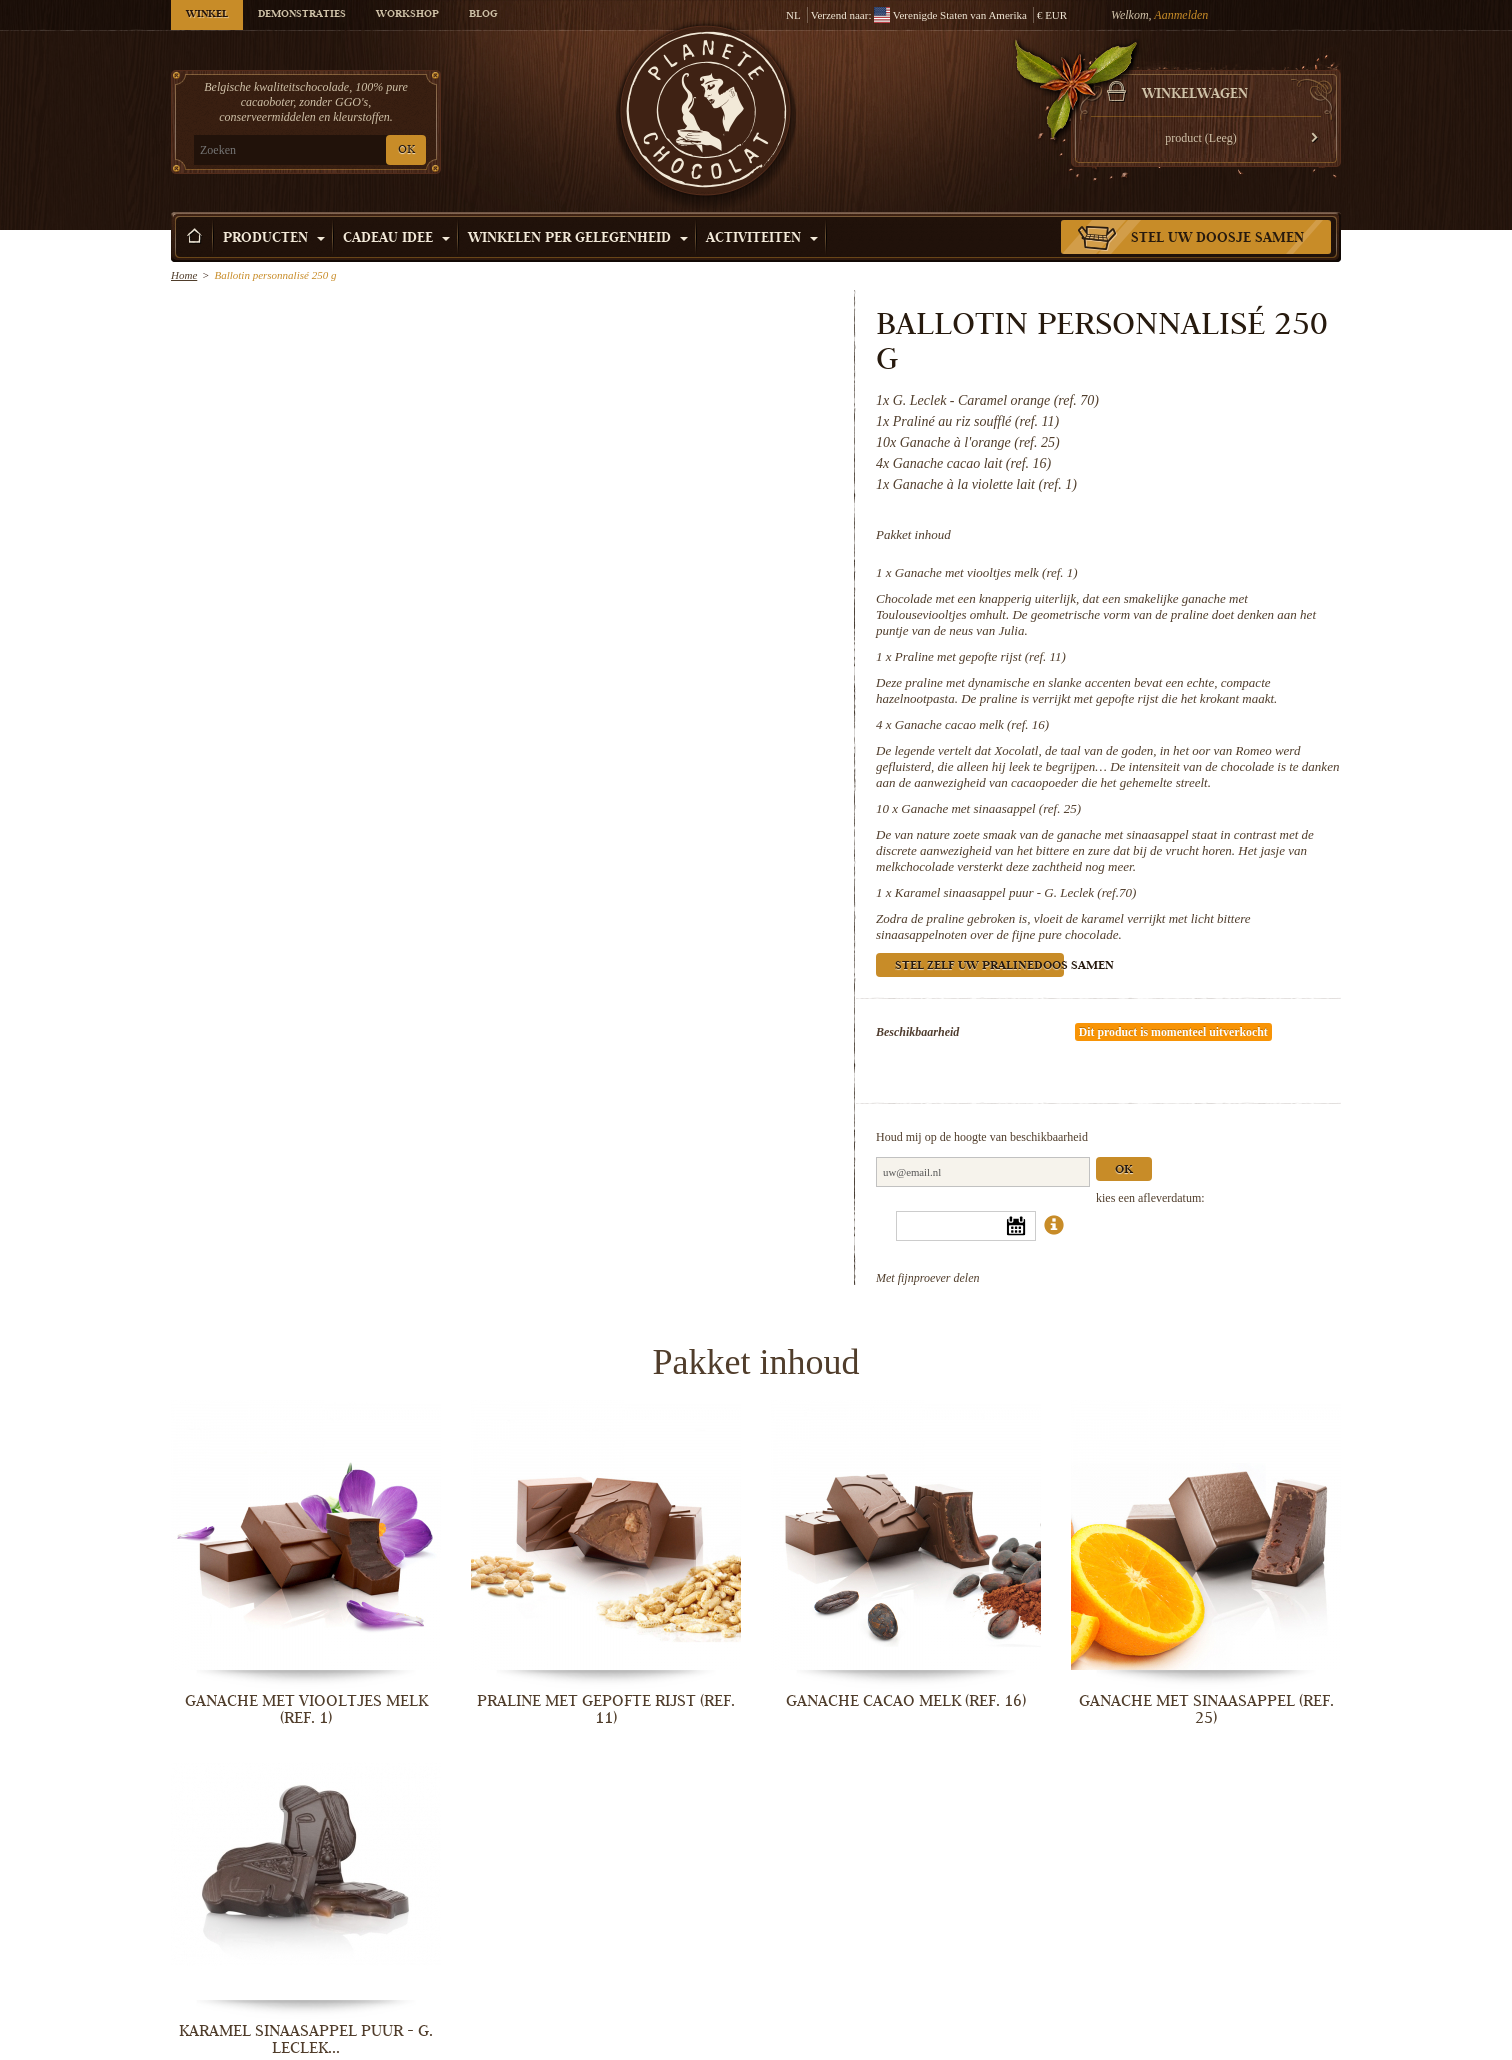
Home (184, 275)
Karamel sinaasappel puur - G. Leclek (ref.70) (1015, 892)
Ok (1124, 1170)
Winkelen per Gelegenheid (578, 239)
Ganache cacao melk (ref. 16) (972, 724)
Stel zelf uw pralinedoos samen (979, 966)
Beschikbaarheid (917, 1032)
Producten (274, 239)
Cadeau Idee (396, 239)
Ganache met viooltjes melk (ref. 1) (986, 572)
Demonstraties (302, 15)
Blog (483, 15)
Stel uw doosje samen (1217, 239)
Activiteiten (762, 239)
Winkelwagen (1195, 95)
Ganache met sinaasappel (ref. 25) (991, 808)
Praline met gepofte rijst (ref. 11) (980, 656)
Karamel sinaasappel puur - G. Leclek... (306, 2039)
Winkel (207, 15)
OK (406, 150)
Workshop (407, 15)
